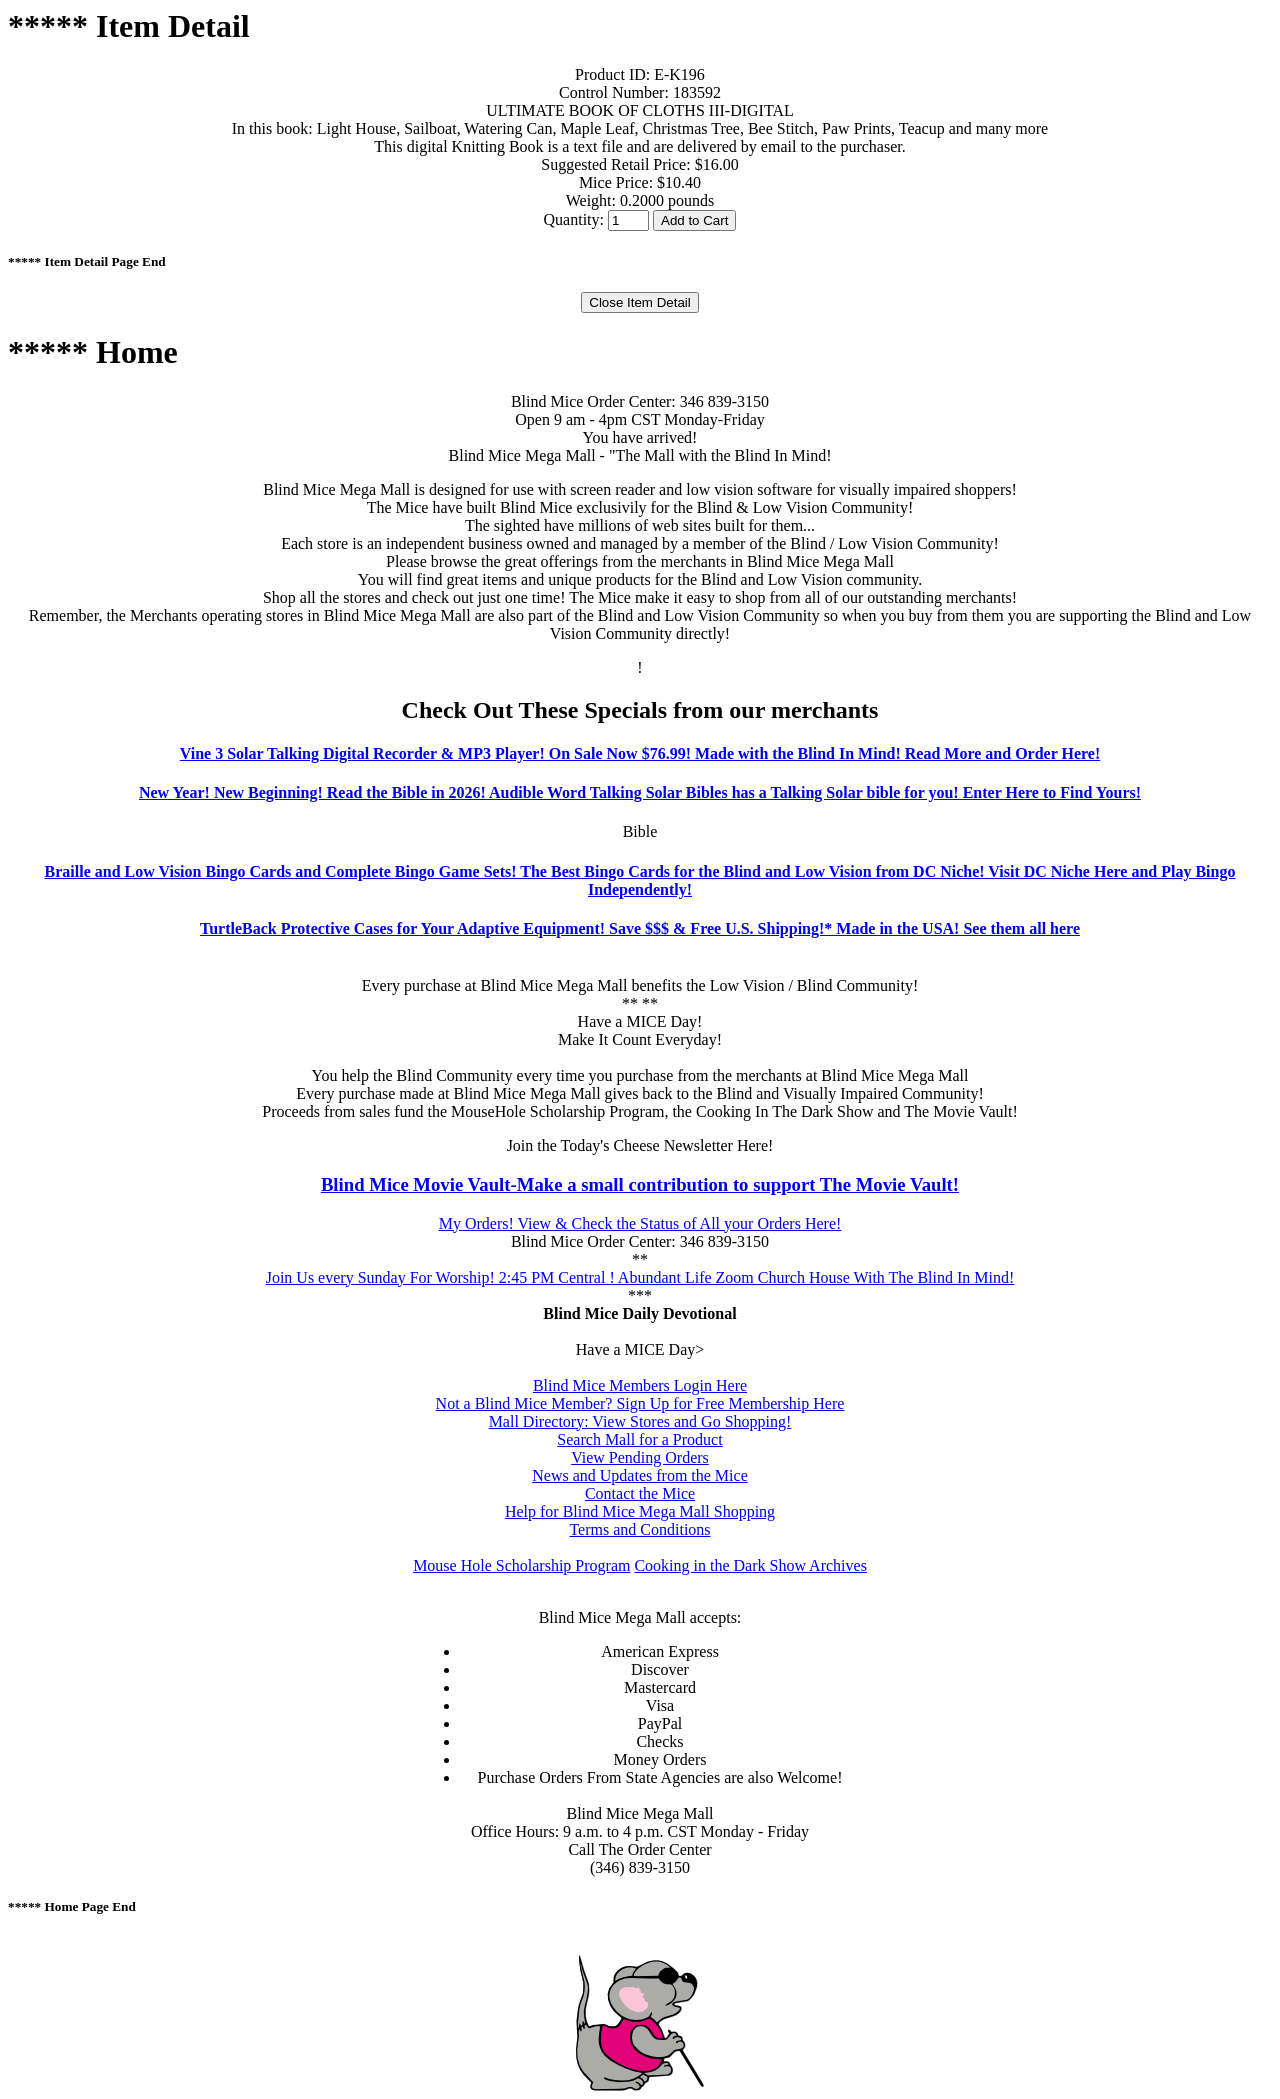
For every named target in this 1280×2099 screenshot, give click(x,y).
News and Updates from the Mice (640, 1475)
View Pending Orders (640, 1457)
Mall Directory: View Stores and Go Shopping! (640, 1421)
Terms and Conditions (639, 1529)
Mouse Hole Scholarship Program (521, 1565)
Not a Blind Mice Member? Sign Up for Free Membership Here (640, 1403)
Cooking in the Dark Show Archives (750, 1565)
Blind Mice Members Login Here (640, 1385)
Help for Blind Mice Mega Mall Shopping (640, 1511)
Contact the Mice (640, 1493)
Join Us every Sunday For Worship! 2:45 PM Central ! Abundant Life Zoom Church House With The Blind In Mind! (640, 1277)
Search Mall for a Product (639, 1439)
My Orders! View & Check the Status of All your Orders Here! (640, 1223)
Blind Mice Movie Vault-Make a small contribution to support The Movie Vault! (640, 1184)
